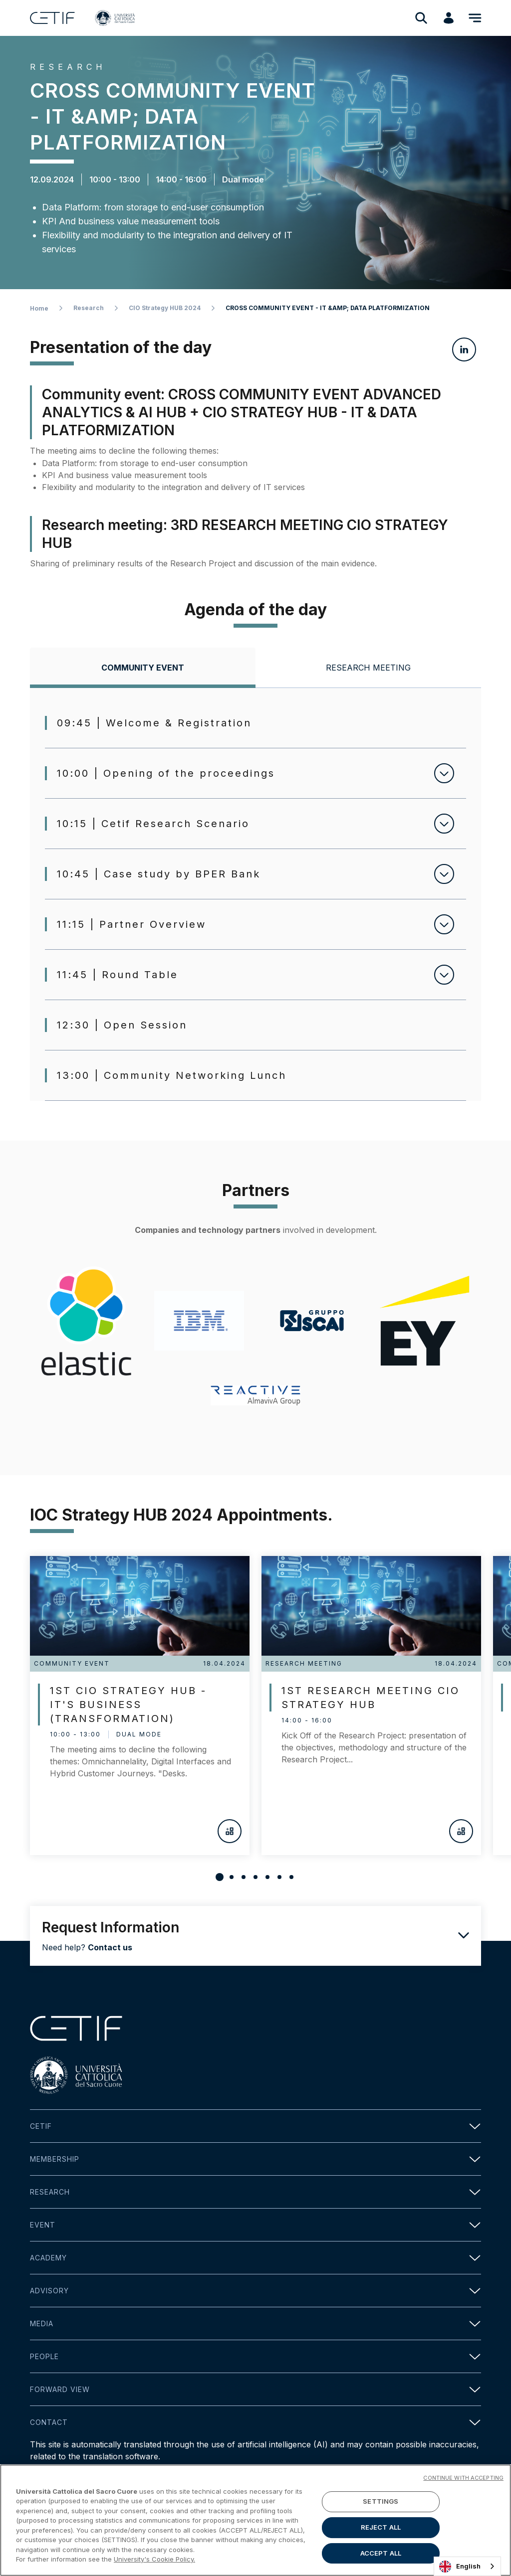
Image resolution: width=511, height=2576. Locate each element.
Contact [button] (255, 2422)
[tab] (143, 668)
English (460, 2567)
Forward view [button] (255, 2389)
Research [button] (255, 2192)
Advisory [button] (255, 2290)
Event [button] (255, 2225)
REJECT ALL (381, 2527)
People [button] (255, 2356)
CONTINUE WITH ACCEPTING (463, 2477)
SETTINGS (380, 2502)
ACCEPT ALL (380, 2553)
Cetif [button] (255, 2126)
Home (39, 308)
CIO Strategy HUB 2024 (165, 308)
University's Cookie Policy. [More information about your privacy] (154, 2559)
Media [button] (255, 2323)
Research (88, 308)
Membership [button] (255, 2159)
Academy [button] (255, 2257)
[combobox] (467, 2566)
